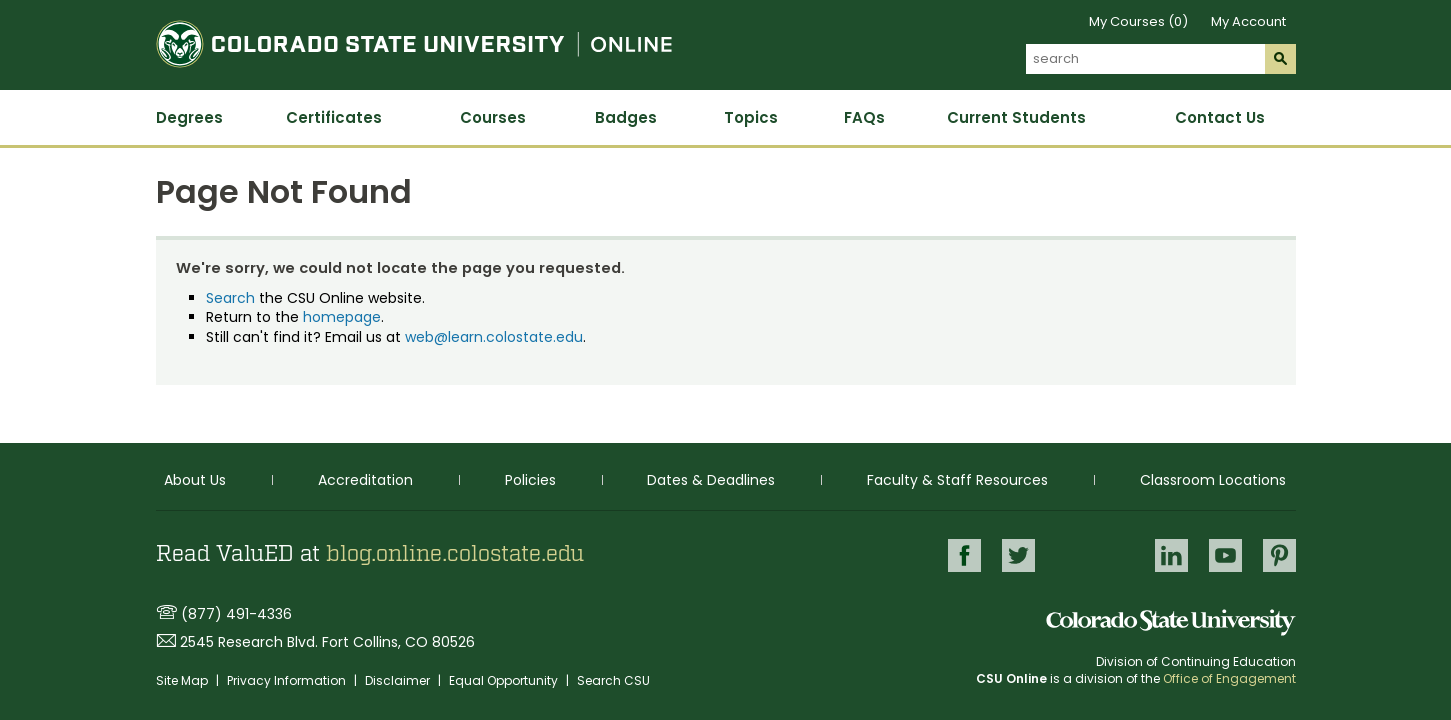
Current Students (1016, 117)
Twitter (1014, 554)
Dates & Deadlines (711, 479)
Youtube (1225, 554)
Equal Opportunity (505, 680)
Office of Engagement (1229, 678)
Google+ (1093, 555)
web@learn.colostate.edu (494, 337)
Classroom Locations (1213, 479)
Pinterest (1279, 554)
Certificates (334, 117)
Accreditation (365, 479)
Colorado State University (1171, 622)
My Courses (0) (1138, 21)
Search (230, 298)
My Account (1248, 21)
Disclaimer (399, 680)
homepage (342, 317)
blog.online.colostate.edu (455, 553)
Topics (751, 117)
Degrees (189, 117)
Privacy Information (288, 680)
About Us (195, 479)
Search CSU (613, 680)
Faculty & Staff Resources (957, 479)
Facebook (960, 554)
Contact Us (1220, 117)
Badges (626, 117)
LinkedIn (1171, 554)
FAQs (864, 117)
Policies (530, 479)
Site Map (183, 680)
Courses (493, 117)
